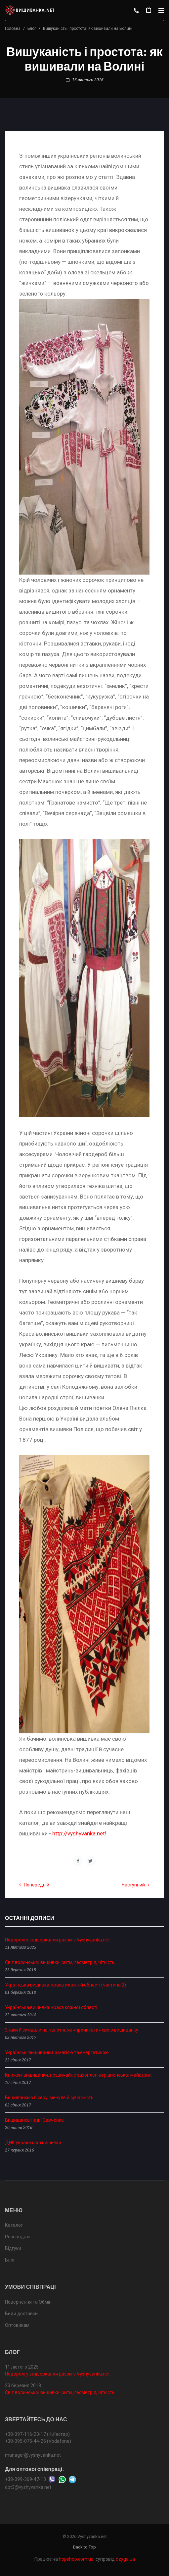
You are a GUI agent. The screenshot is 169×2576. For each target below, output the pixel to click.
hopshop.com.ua (76, 2559)
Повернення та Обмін (28, 2302)
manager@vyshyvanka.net (33, 2455)
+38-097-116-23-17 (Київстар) (37, 2434)
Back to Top (84, 2547)
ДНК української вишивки (33, 2142)
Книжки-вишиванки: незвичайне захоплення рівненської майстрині (78, 2075)
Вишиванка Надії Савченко (34, 2120)
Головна (13, 28)
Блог (31, 28)
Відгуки (13, 2248)
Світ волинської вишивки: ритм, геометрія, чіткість (60, 1962)
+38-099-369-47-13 (25, 2479)
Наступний (135, 1884)
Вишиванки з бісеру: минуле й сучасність (49, 2097)
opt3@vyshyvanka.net (28, 2487)
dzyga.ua (125, 2559)
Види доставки (21, 2313)
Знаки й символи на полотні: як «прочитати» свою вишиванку (71, 2030)
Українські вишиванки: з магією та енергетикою (57, 2052)
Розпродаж (17, 2236)
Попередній (34, 1884)
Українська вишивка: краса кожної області (51, 2007)
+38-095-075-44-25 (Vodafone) (38, 2441)
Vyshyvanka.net (92, 2536)
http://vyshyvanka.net (78, 1833)
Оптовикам (17, 2325)
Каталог (14, 2225)
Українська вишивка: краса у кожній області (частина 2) (65, 1985)
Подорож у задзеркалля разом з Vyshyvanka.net (57, 1939)
